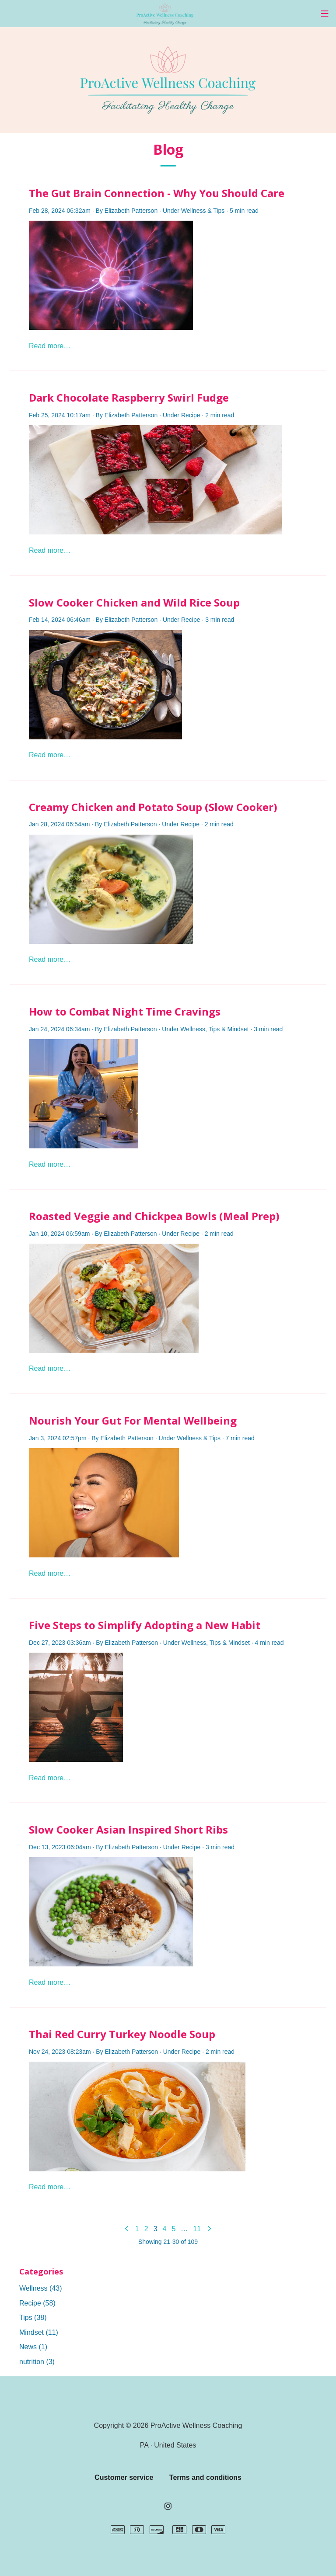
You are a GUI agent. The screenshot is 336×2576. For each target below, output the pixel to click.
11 (197, 2229)
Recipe (190, 415)
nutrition (37, 2361)
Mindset (238, 1029)
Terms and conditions (205, 2477)
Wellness (193, 210)
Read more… (49, 346)
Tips (218, 210)
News (33, 2347)
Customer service (123, 2477)
